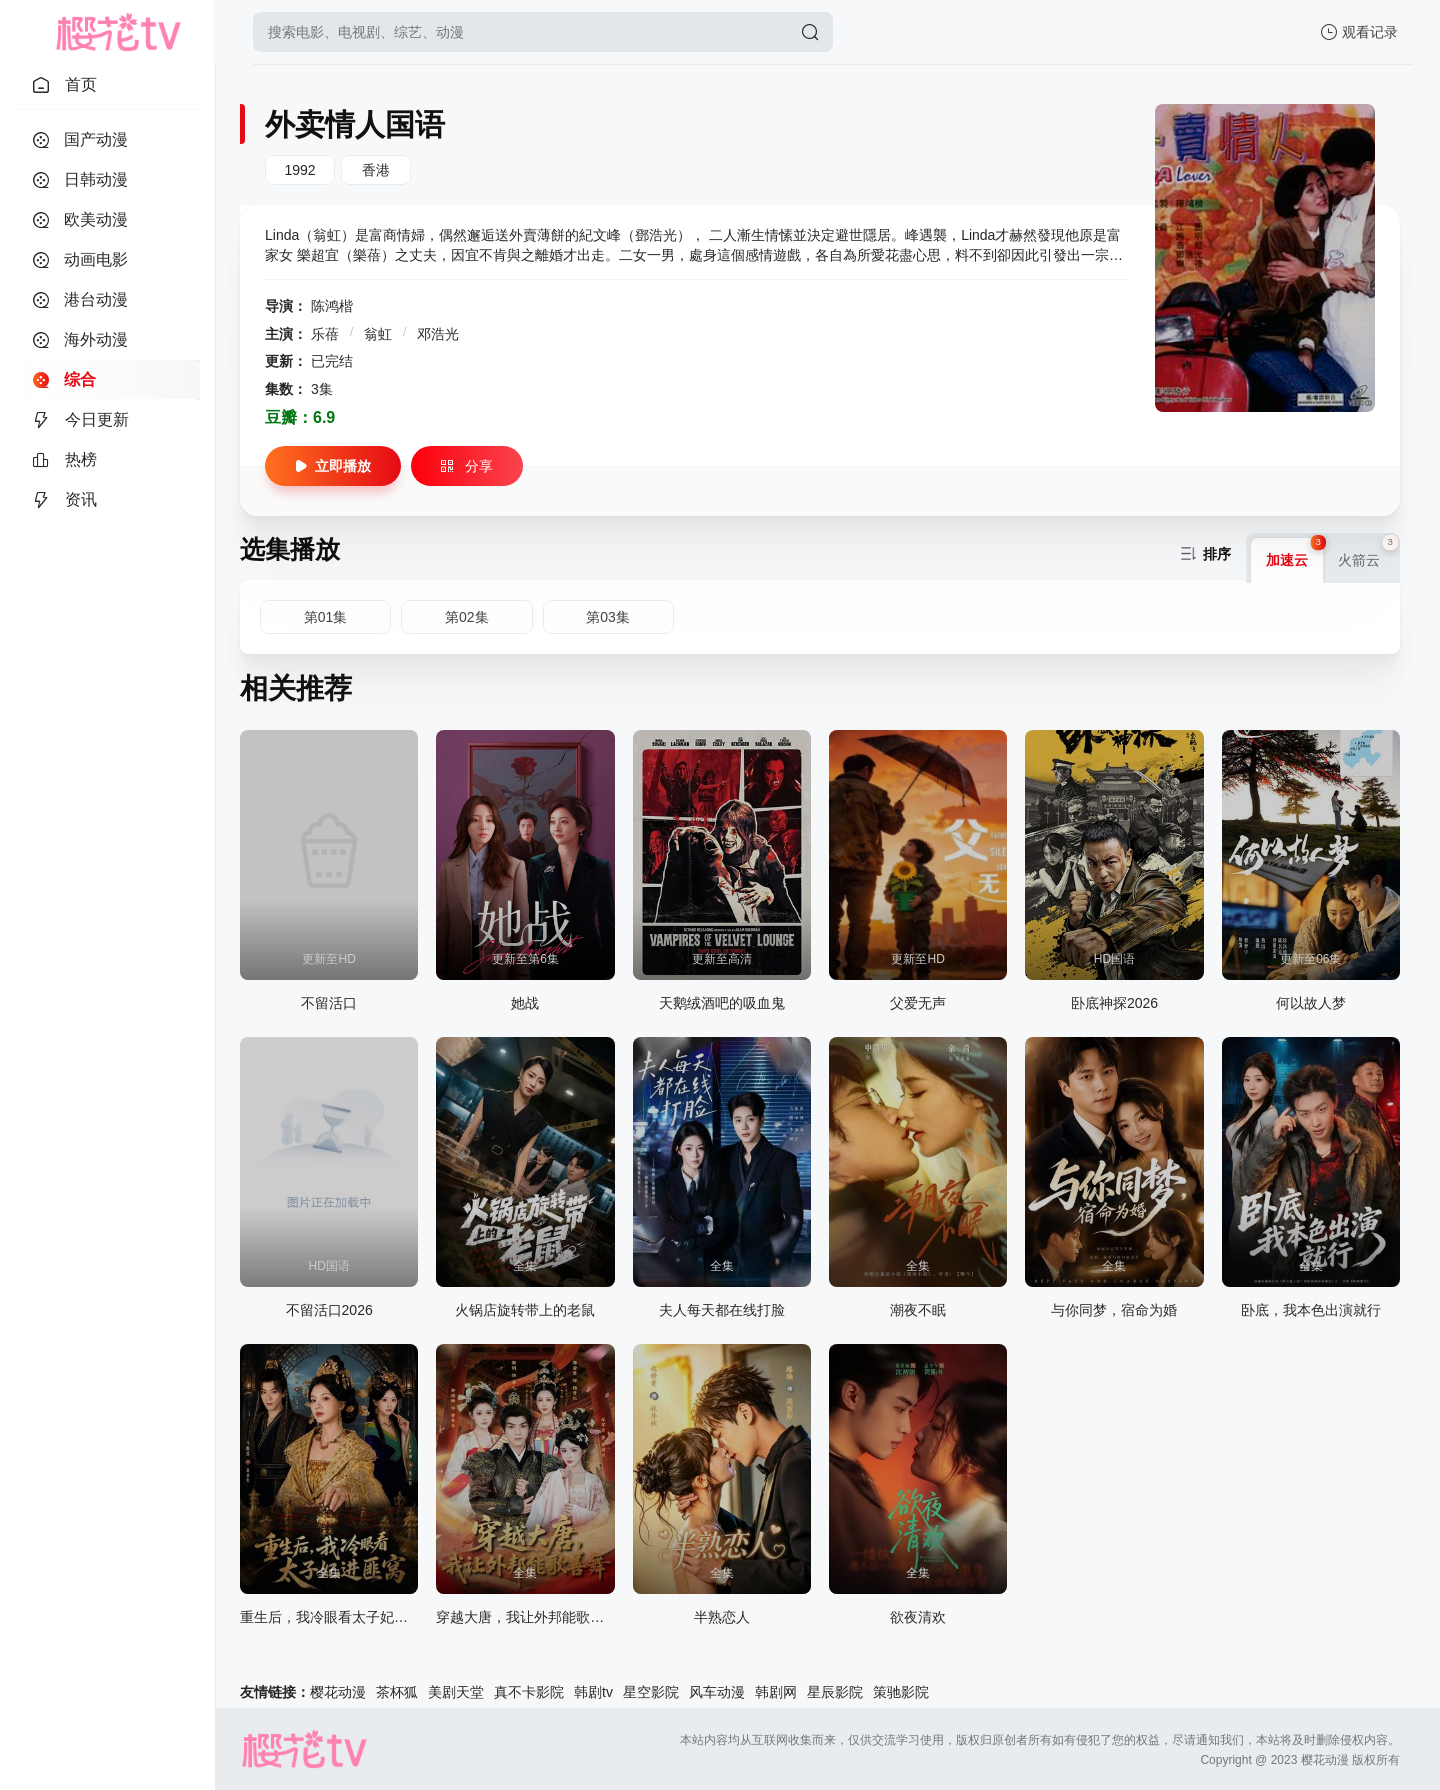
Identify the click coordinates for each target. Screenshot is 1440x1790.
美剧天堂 (456, 1692)
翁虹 (380, 334)
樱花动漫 (338, 1692)
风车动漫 (717, 1692)
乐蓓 (327, 334)
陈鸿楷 (332, 306)
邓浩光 (438, 334)
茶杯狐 (397, 1692)
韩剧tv (593, 1692)
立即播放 (333, 466)
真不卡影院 (529, 1692)
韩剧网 (776, 1692)
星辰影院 (835, 1692)
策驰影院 (901, 1692)
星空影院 (651, 1692)
